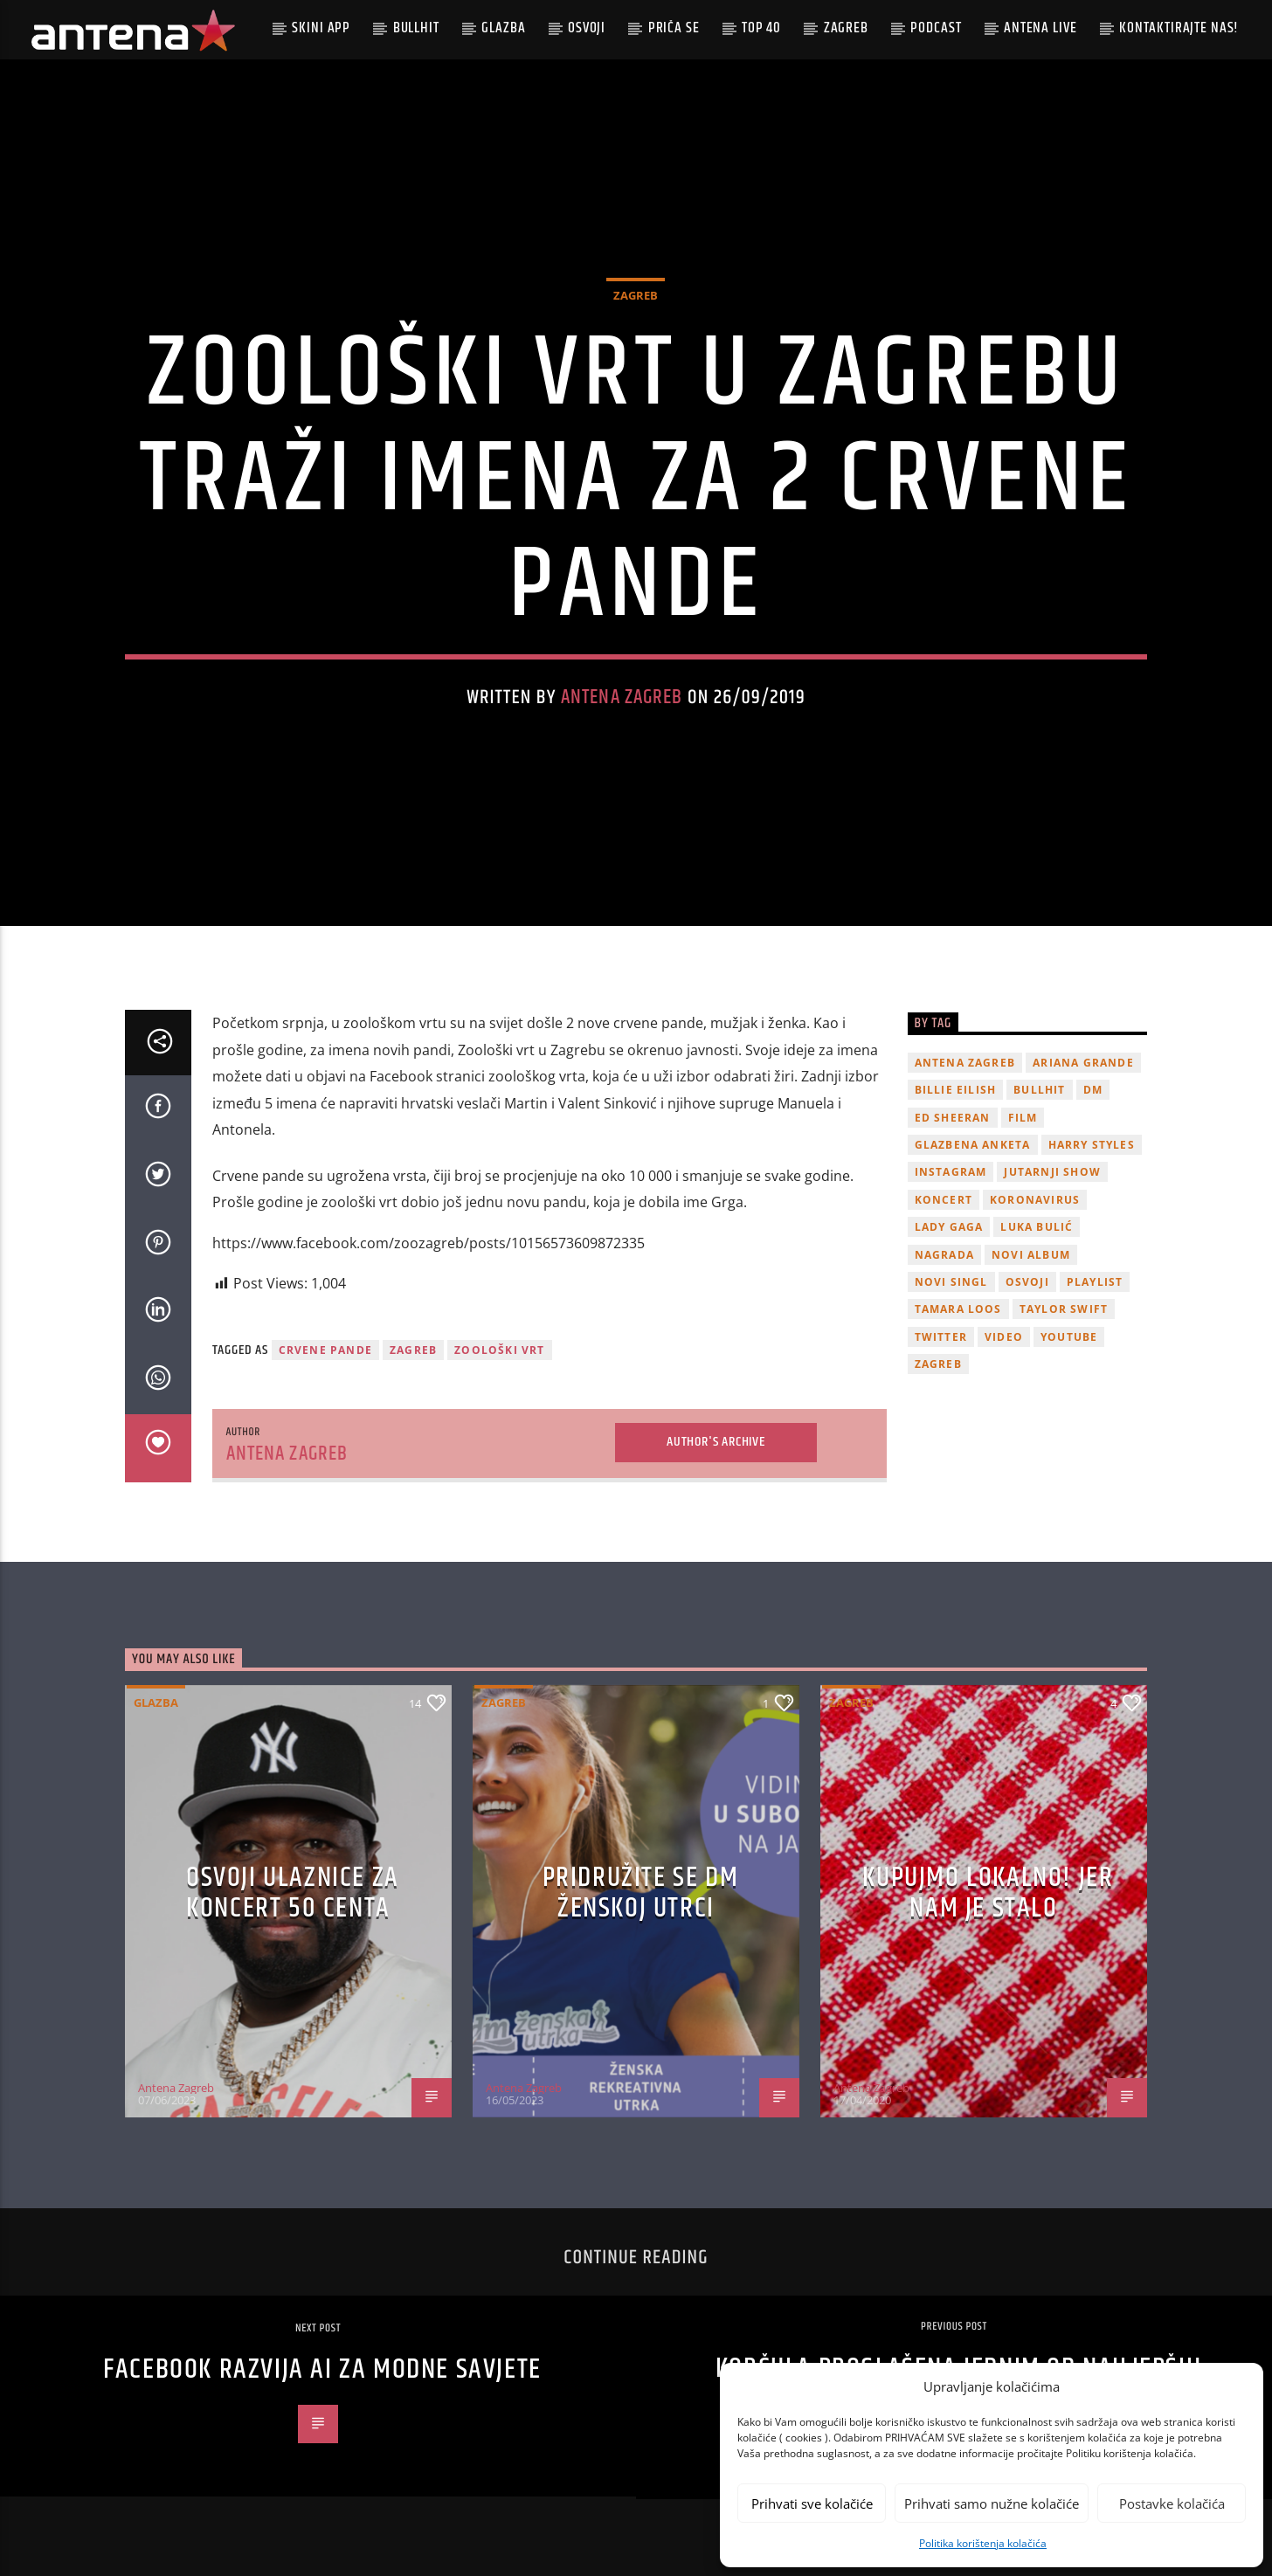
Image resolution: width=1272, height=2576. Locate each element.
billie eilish (956, 1089)
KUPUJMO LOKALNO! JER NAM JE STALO (987, 1893)
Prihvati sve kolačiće (812, 2503)
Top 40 (761, 28)
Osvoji (586, 28)
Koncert (943, 1199)
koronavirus (1035, 1199)
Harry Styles (1091, 1144)
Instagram (951, 1171)
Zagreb (846, 28)
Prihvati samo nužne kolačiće (991, 2503)
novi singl (951, 1281)
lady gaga (949, 1226)
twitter (941, 1336)
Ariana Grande (1083, 1062)
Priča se (674, 28)
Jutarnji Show (1052, 1171)
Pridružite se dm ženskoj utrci (641, 1893)
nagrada (944, 1254)
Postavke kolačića (1172, 2503)
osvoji (1027, 1281)
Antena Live (1040, 28)
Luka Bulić (1036, 1226)
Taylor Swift (1064, 1309)
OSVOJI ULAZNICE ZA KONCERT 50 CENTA (292, 1893)
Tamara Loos (958, 1309)
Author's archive (716, 1442)
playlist (1095, 1281)
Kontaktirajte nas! (1179, 28)
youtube (1068, 1336)
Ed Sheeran (953, 1117)
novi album (1031, 1254)
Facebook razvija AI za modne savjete (322, 2369)
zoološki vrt (499, 1350)
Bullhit (416, 28)
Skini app (321, 28)
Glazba (503, 28)
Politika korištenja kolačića (983, 2543)
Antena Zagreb (622, 697)
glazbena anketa (973, 1144)
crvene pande (325, 1350)
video (1004, 1336)
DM (1093, 1089)
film (1023, 1117)
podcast (935, 28)
